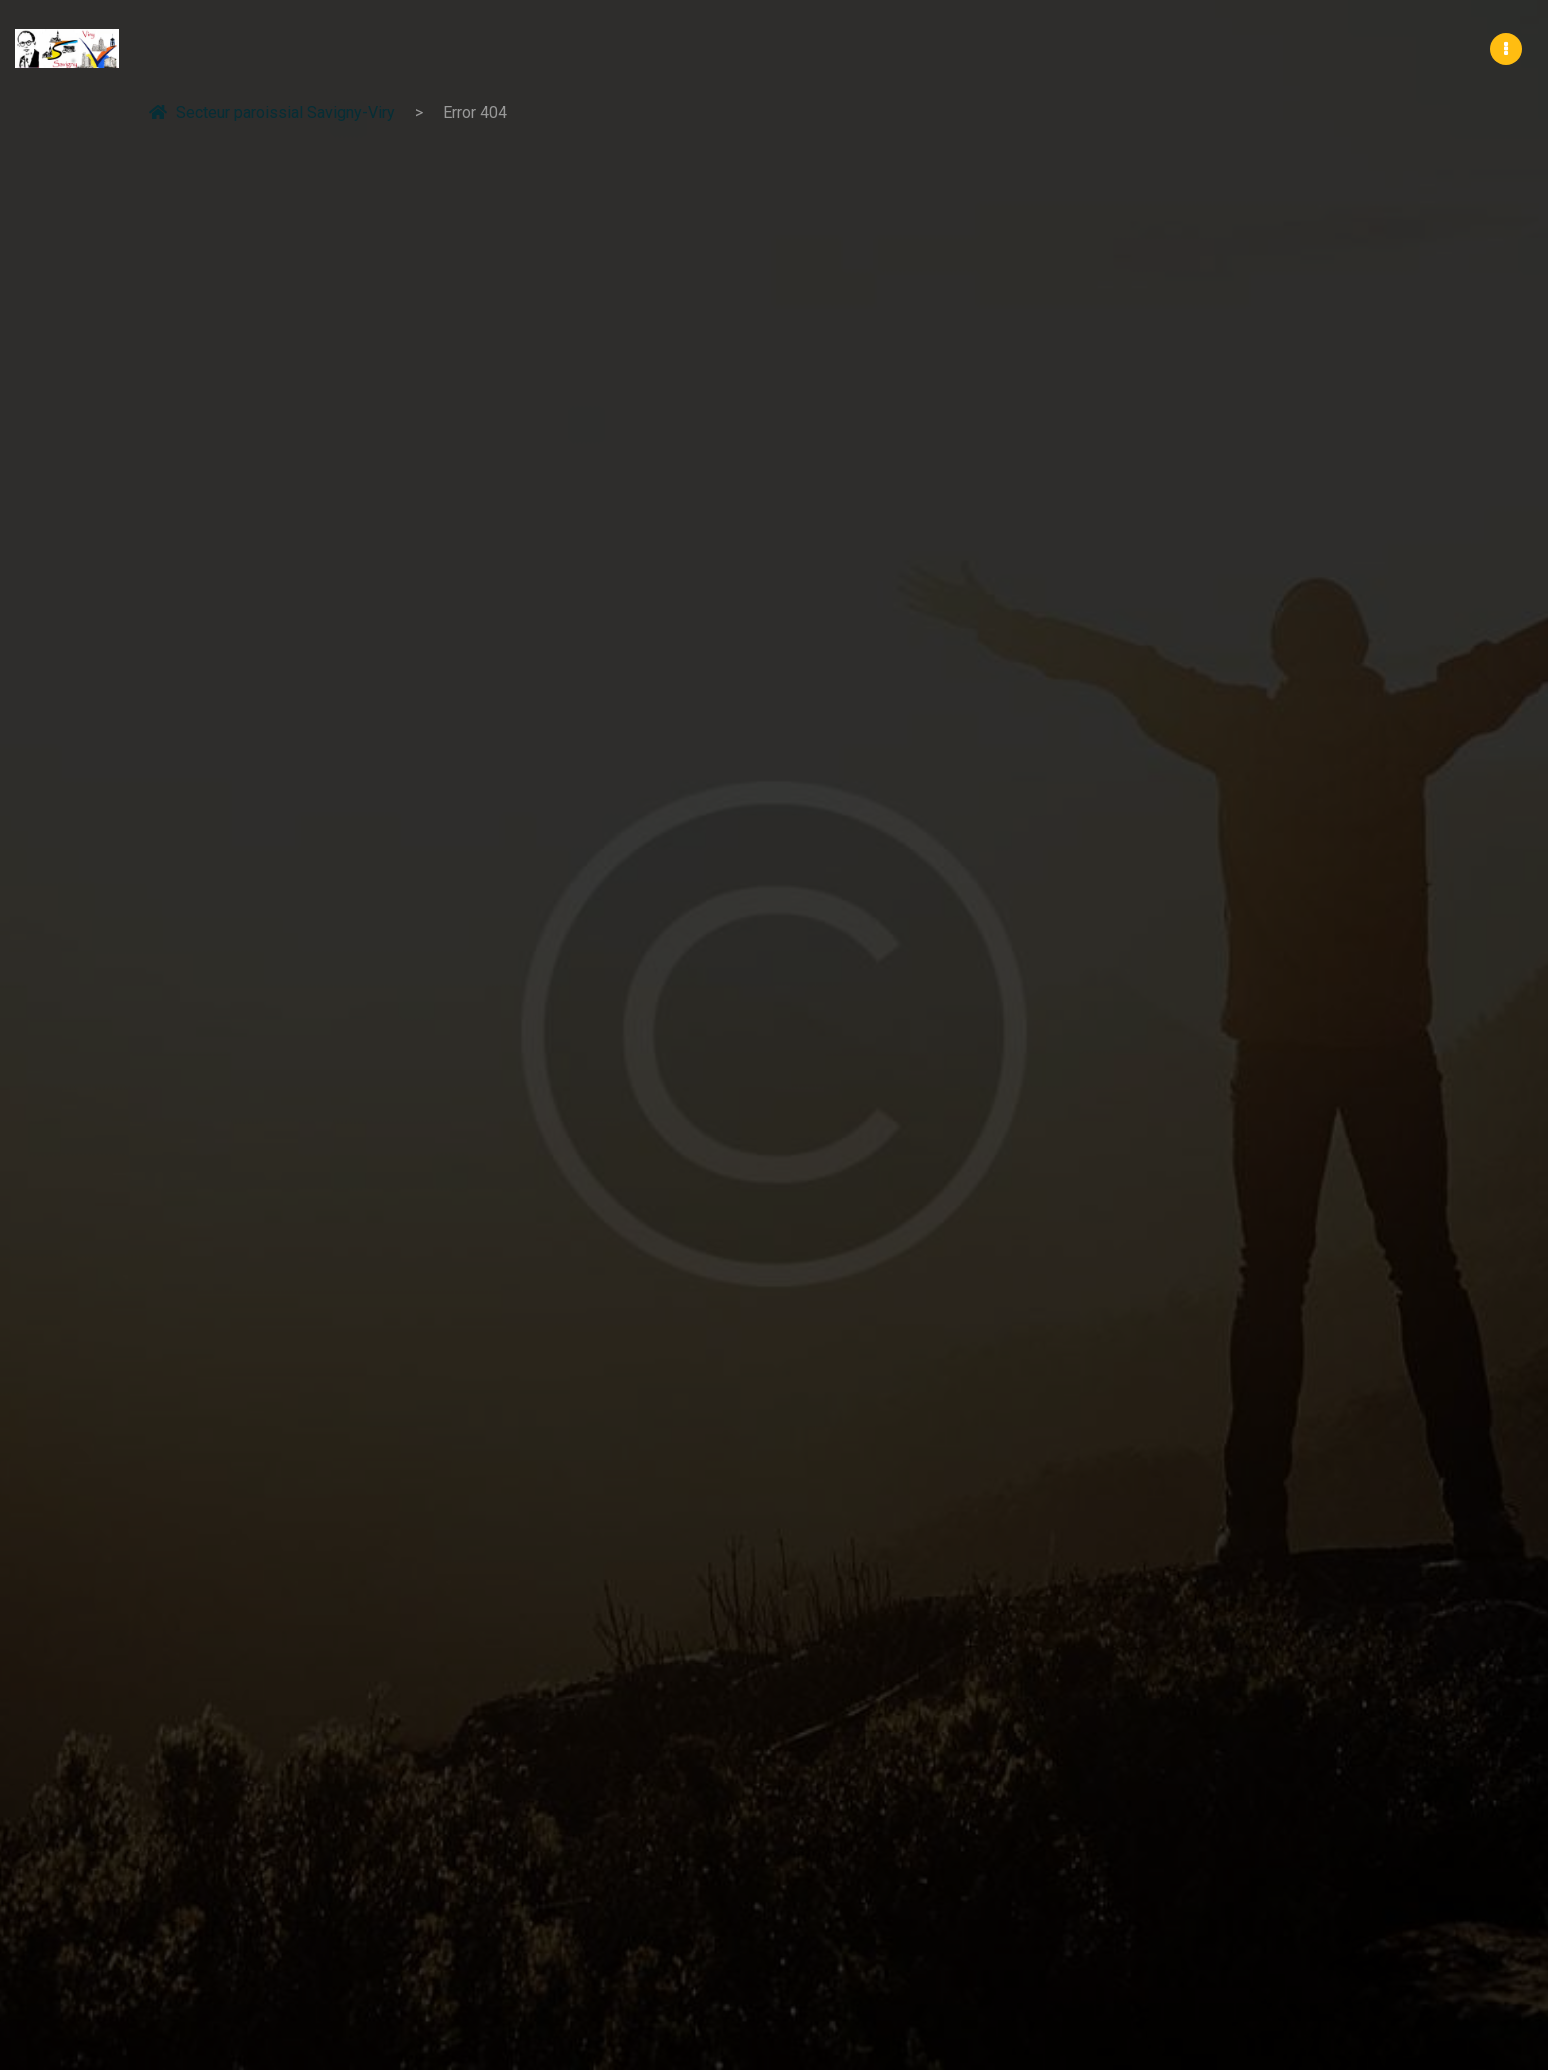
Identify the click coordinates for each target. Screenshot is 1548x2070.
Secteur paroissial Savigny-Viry (272, 111)
